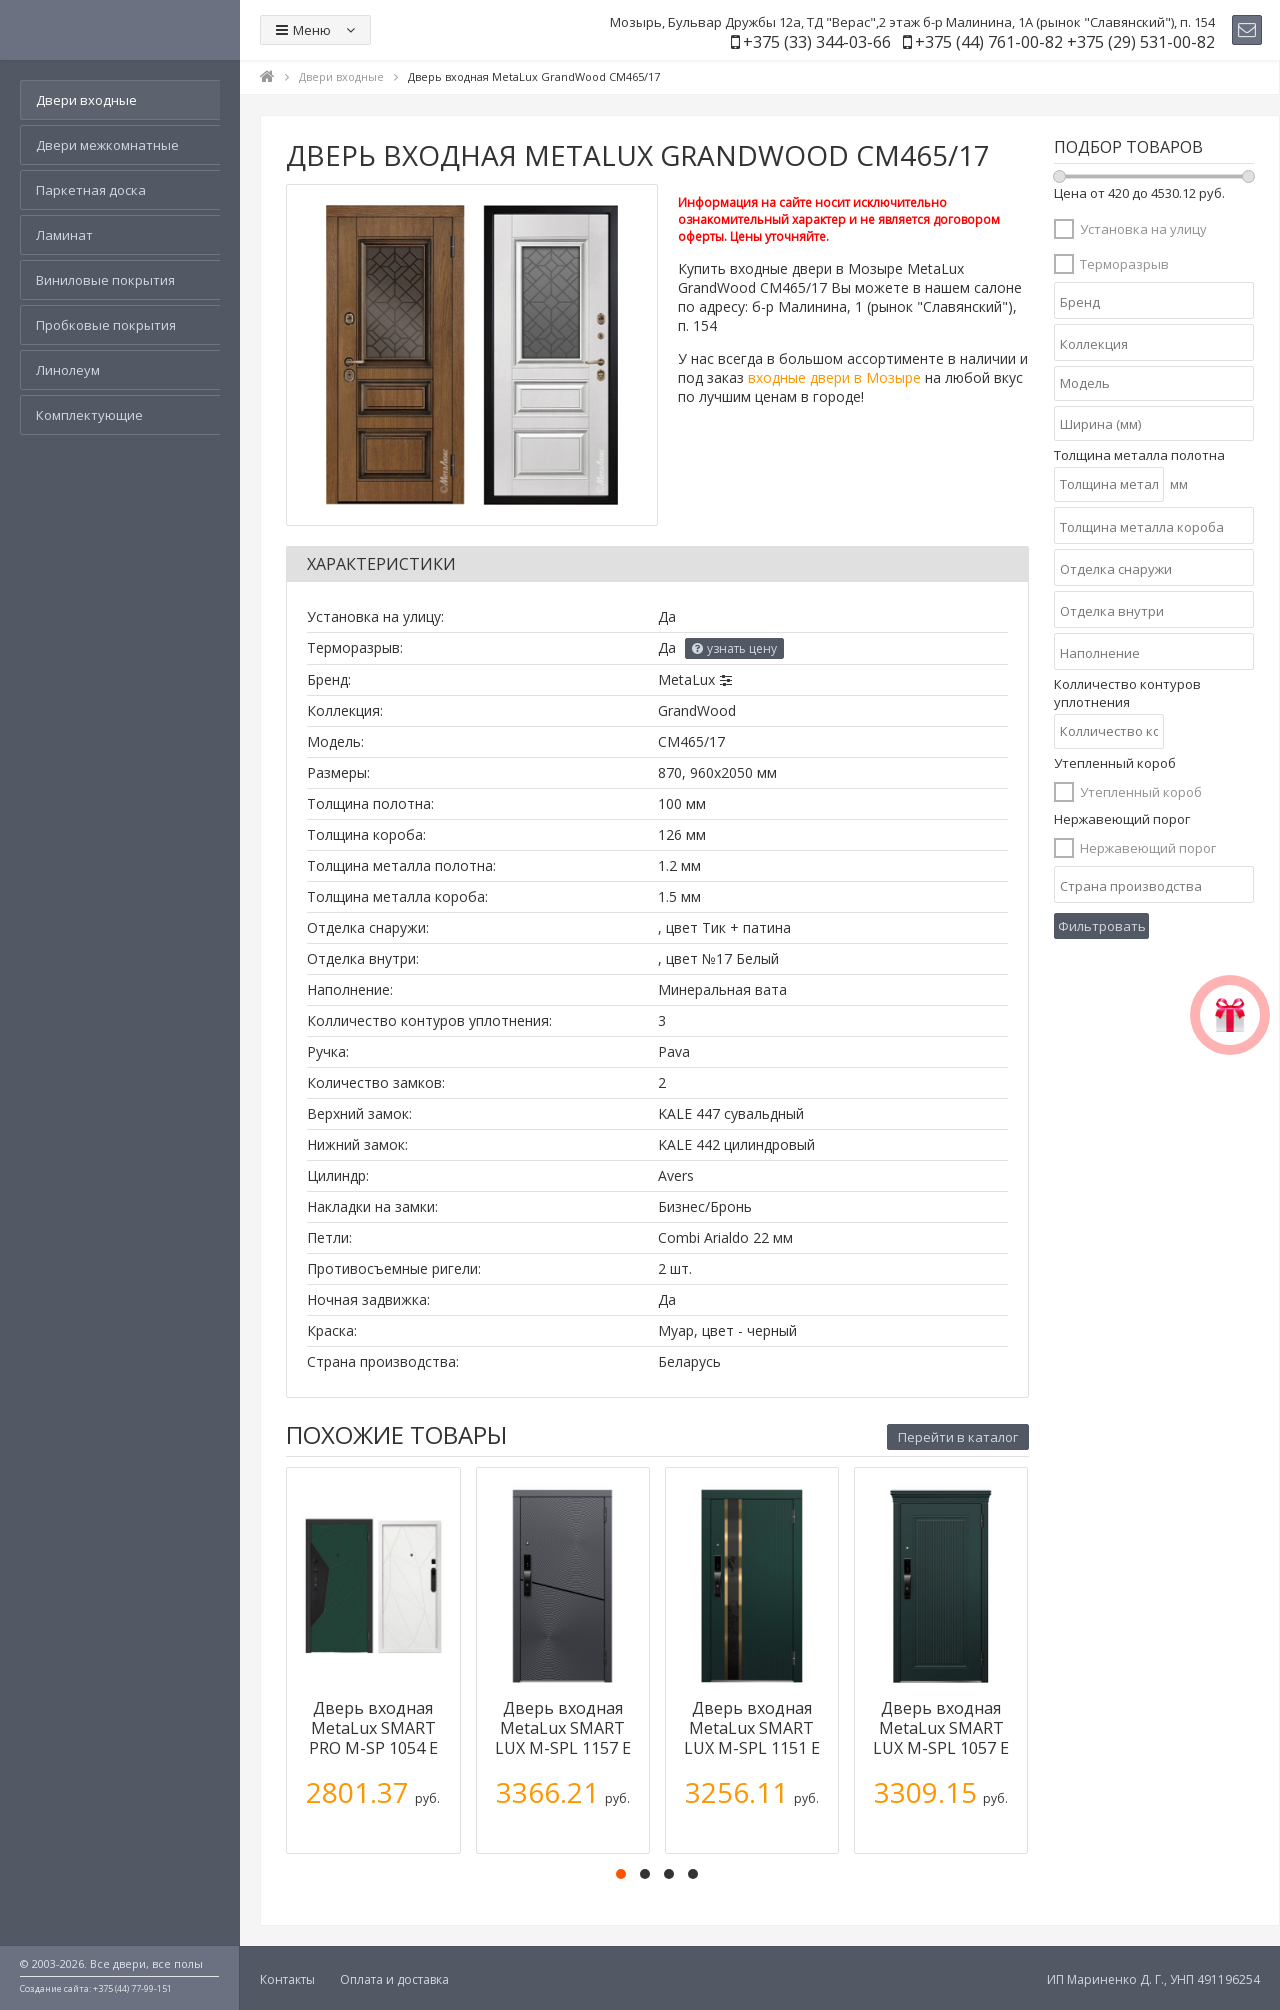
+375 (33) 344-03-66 (817, 42)
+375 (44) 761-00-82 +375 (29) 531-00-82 (1065, 42)
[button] (621, 1874)
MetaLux (686, 679)
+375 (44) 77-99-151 (132, 1988)
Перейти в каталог (958, 1437)
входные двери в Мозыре (834, 377)
